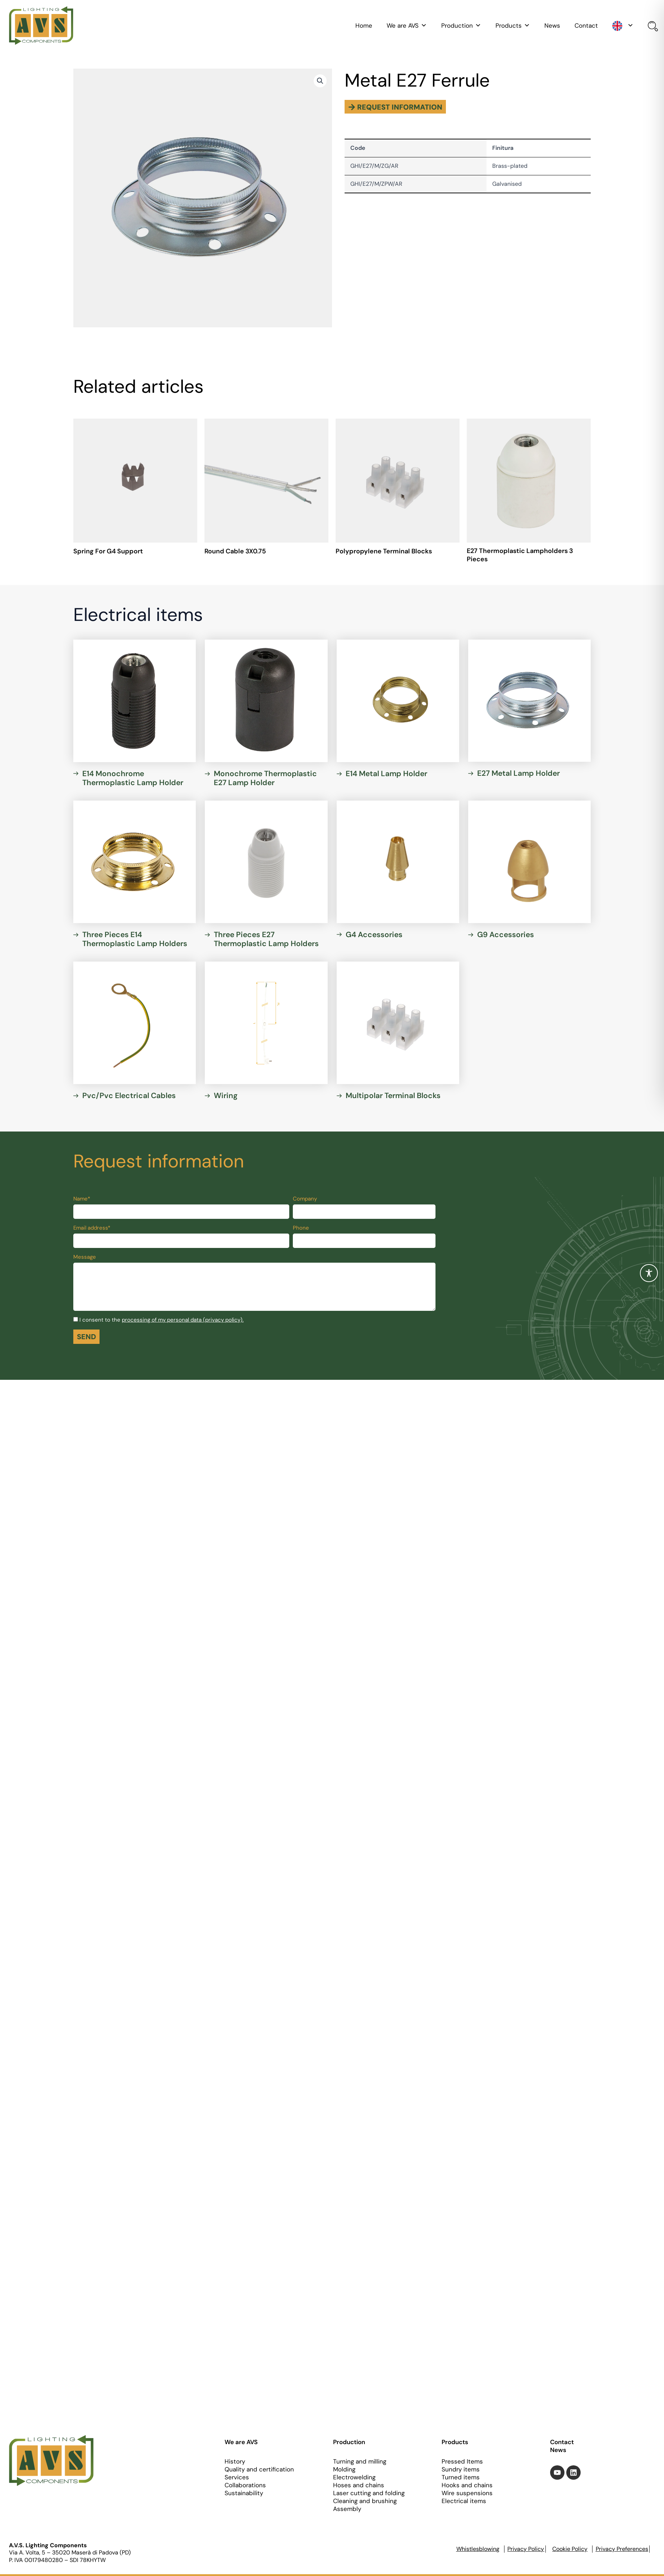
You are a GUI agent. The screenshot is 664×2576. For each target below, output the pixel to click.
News (552, 25)
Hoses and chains (358, 2485)
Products (512, 25)
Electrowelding (354, 2477)
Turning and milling (359, 2461)
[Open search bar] (651, 26)
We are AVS (407, 25)
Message (84, 1259)
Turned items (461, 2477)
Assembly (347, 2509)
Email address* (91, 1230)
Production (461, 25)
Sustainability (244, 2493)
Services (237, 2477)
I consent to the (161, 1322)
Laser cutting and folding (369, 2493)
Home (363, 25)
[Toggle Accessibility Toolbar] (649, 1273)
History (235, 2461)
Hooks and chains (467, 2485)
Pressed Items (462, 2461)
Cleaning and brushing (365, 2501)
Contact (586, 25)
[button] (319, 80)
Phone (301, 1230)
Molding (344, 2469)
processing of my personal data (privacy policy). (183, 1322)
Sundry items (461, 2469)
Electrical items (464, 2501)
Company (305, 1201)
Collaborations (245, 2485)
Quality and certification (259, 2469)
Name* (81, 1201)
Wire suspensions (467, 2493)
